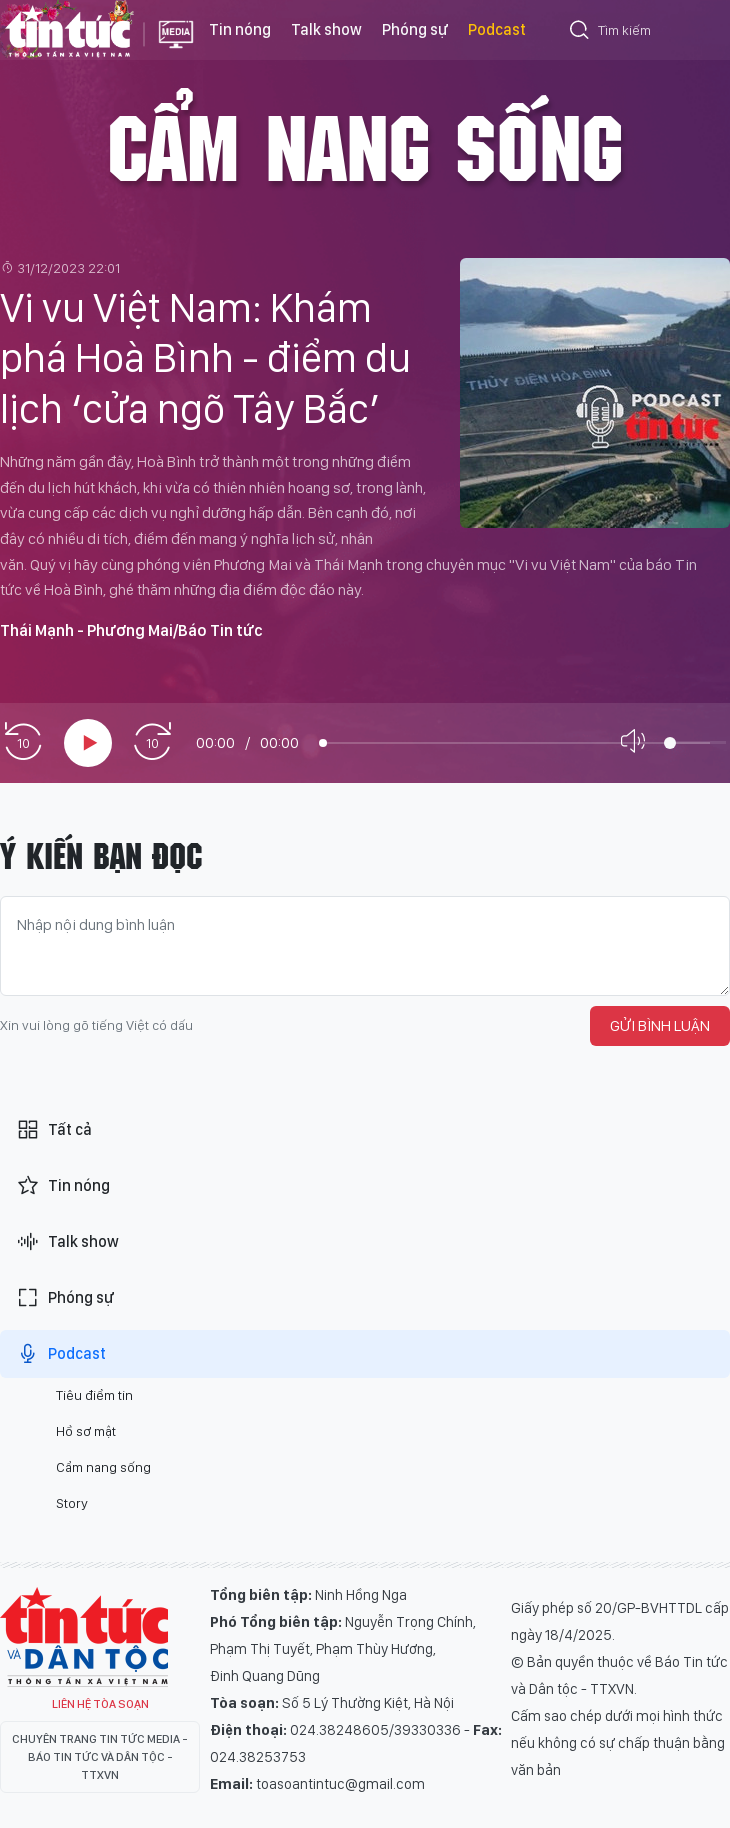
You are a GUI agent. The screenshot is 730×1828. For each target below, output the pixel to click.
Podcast (497, 29)
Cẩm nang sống (365, 144)
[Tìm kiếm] (580, 33)
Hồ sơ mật (86, 1431)
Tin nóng (240, 29)
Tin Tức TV (84, 1637)
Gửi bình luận (660, 1025)
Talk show (326, 29)
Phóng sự (415, 29)
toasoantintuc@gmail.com (340, 1784)
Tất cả (54, 1130)
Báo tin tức (67, 30)
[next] (152, 742)
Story (72, 1503)
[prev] (23, 742)
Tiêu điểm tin (94, 1395)
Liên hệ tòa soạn (100, 1704)
